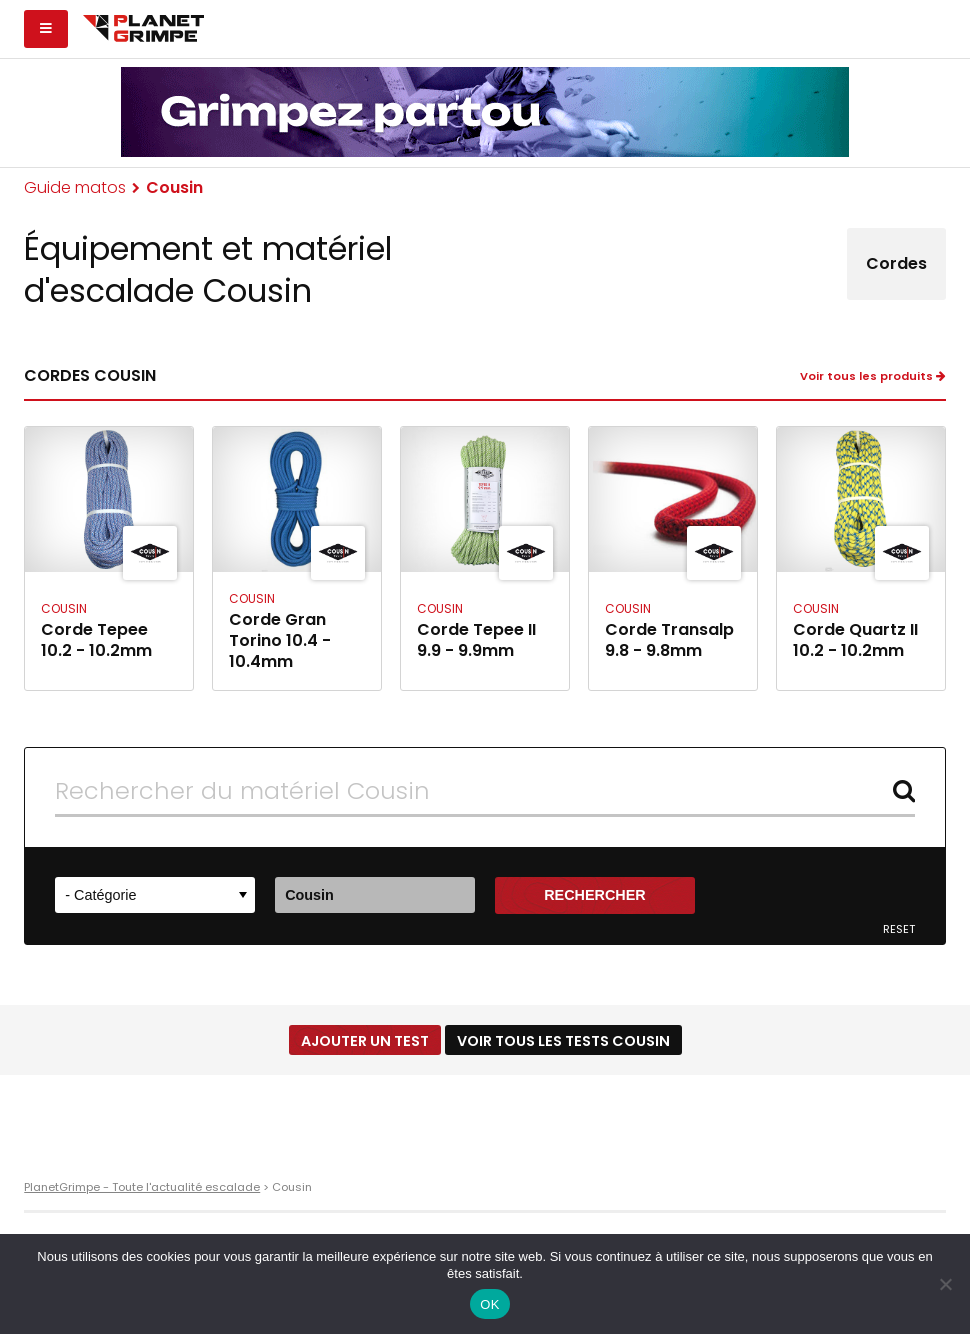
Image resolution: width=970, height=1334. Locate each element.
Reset (899, 929)
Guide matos (75, 187)
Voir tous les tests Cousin (563, 1041)
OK (489, 1304)
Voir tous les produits (873, 376)
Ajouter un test (365, 1041)
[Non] (945, 1284)
